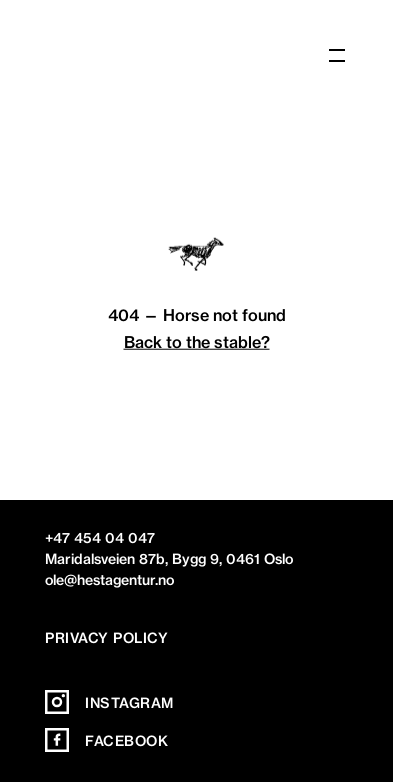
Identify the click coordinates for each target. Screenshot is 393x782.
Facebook (106, 741)
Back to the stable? (197, 341)
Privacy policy (106, 638)
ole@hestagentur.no (109, 580)
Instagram (109, 703)
